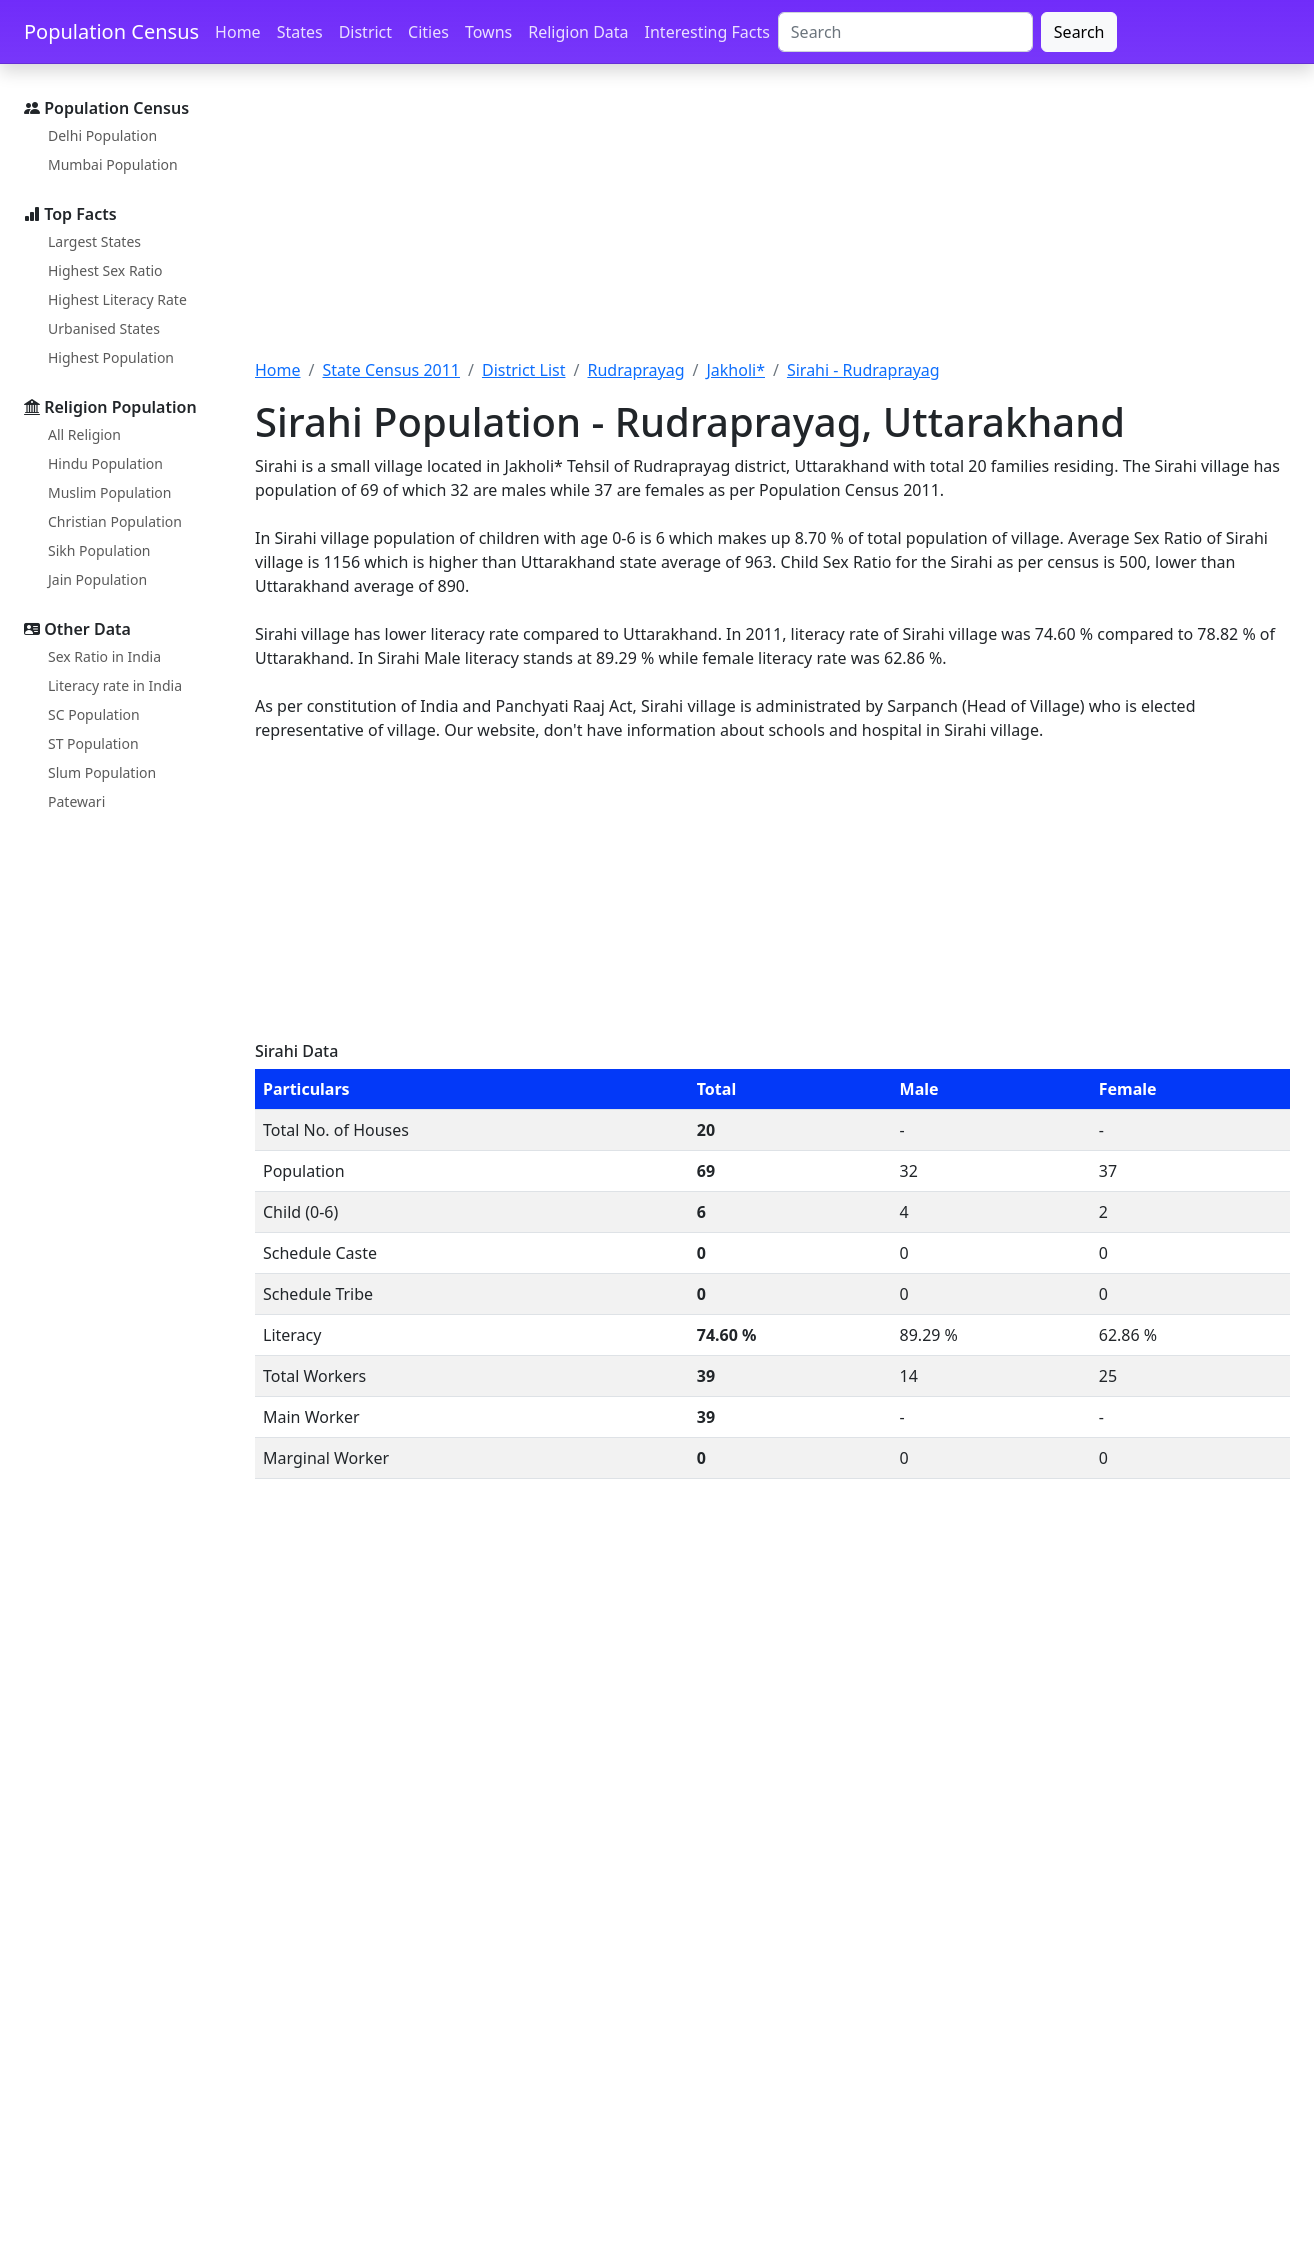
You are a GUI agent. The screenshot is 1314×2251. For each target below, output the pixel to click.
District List (524, 370)
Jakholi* (735, 370)
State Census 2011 (391, 370)
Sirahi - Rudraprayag (863, 370)
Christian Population (115, 521)
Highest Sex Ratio (105, 270)
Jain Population (97, 579)
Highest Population (111, 357)
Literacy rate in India (115, 685)
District (365, 32)
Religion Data (578, 32)
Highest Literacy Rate (117, 299)
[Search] (905, 32)
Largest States (94, 241)
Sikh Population (99, 550)
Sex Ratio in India (104, 656)
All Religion (84, 434)
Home (238, 32)
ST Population (93, 743)
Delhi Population (102, 135)
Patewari (76, 801)
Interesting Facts (707, 32)
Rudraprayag (635, 370)
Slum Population (102, 772)
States (300, 32)
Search (1079, 32)
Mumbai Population (113, 164)
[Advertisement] (772, 223)
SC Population (94, 714)
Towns (488, 32)
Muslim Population (109, 492)
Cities (428, 32)
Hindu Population (105, 463)
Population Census (111, 31)
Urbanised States (104, 328)
